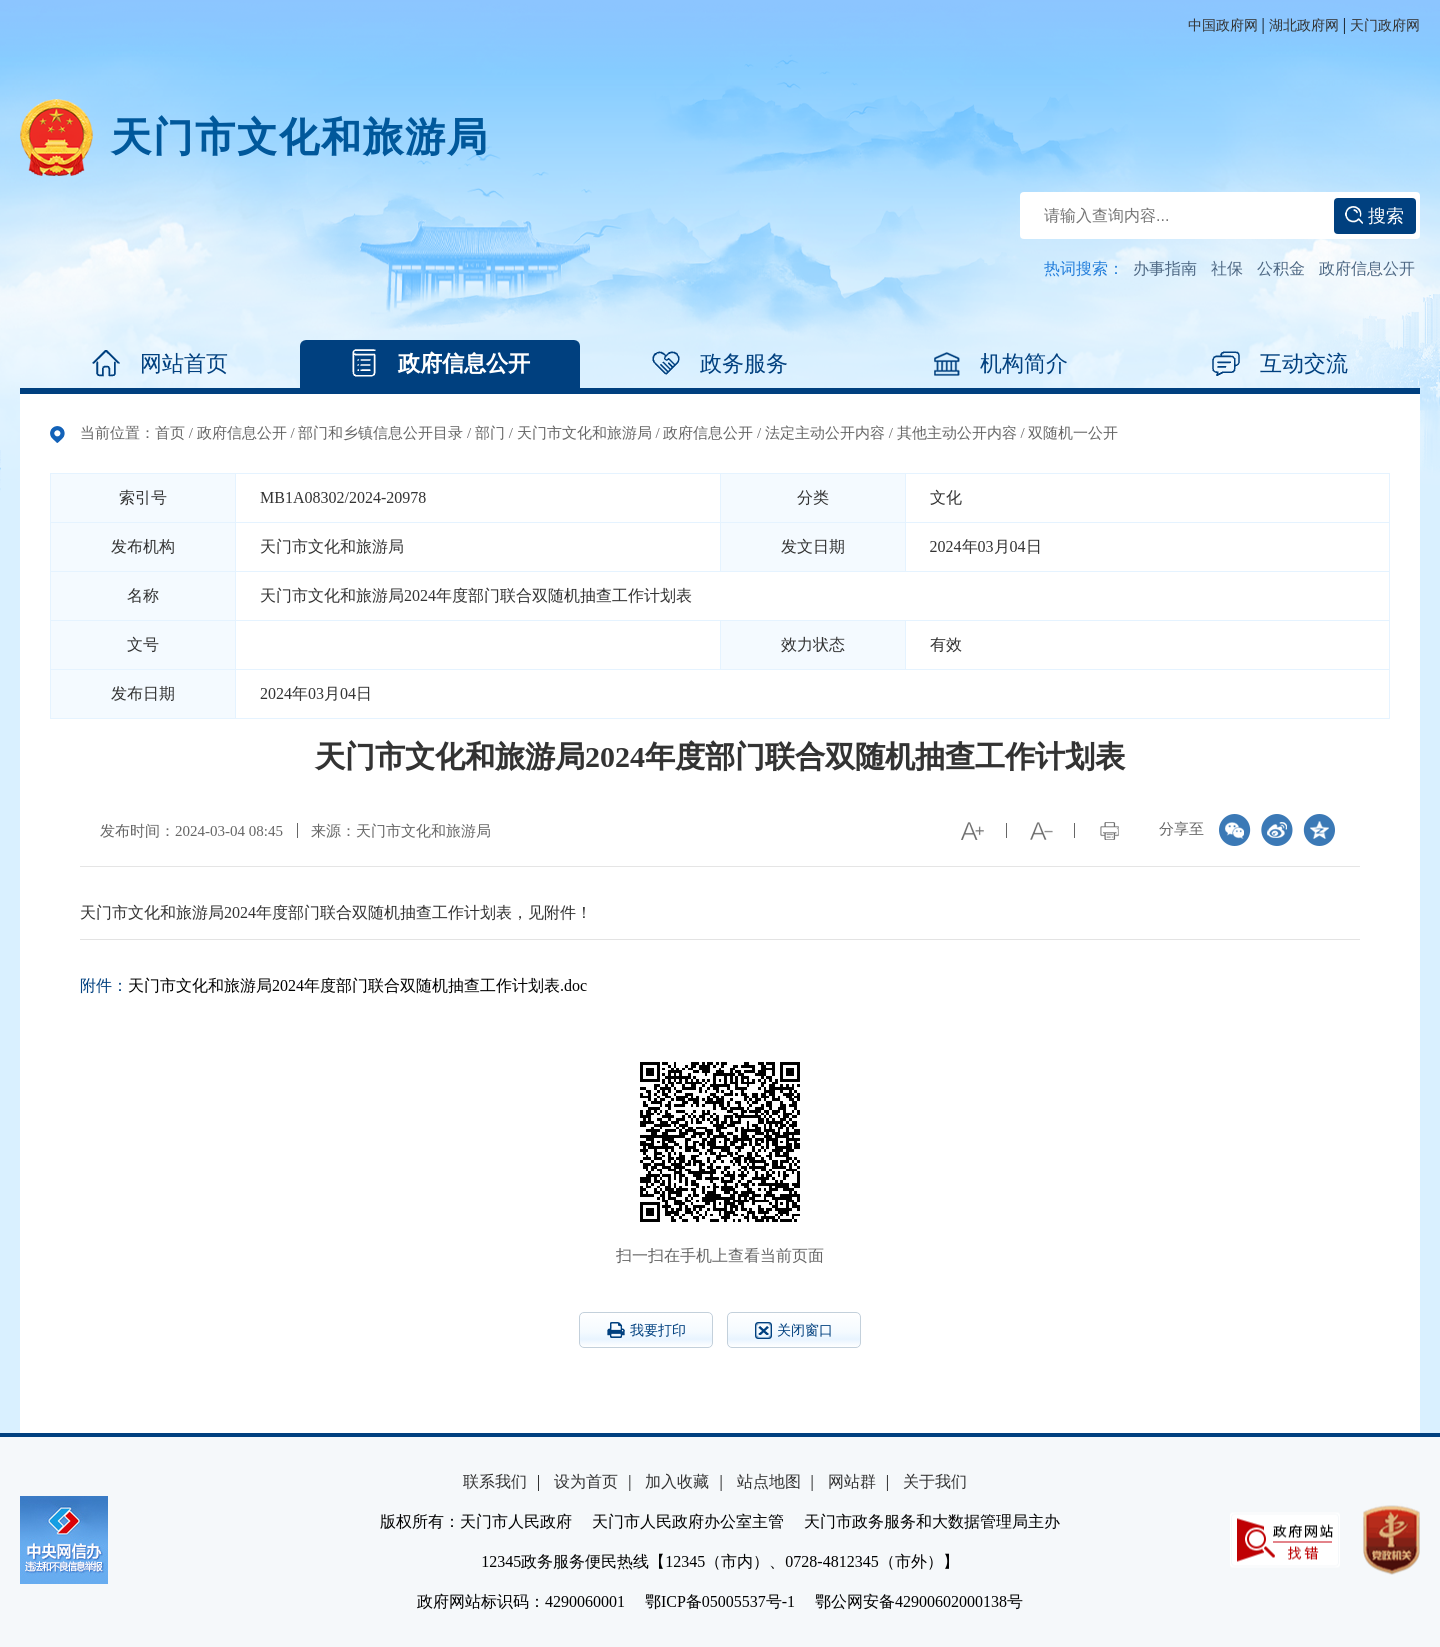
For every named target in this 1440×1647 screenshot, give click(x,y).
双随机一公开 (1073, 433)
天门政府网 (1385, 25)
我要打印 (646, 1330)
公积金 (1281, 268)
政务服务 (720, 364)
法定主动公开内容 (825, 433)
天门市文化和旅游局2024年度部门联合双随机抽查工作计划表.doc (357, 985)
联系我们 (495, 1481)
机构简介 (1000, 364)
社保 (1227, 268)
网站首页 (160, 364)
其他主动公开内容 (957, 433)
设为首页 (586, 1481)
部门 (490, 433)
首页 (170, 433)
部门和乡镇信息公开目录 (380, 433)
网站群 (852, 1481)
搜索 (1374, 216)
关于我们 (935, 1481)
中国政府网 (1223, 25)
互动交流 (1280, 364)
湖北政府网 (1304, 25)
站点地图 (769, 1481)
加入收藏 (677, 1481)
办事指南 (1165, 268)
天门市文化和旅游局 (300, 137)
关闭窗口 (794, 1330)
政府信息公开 (1367, 268)
